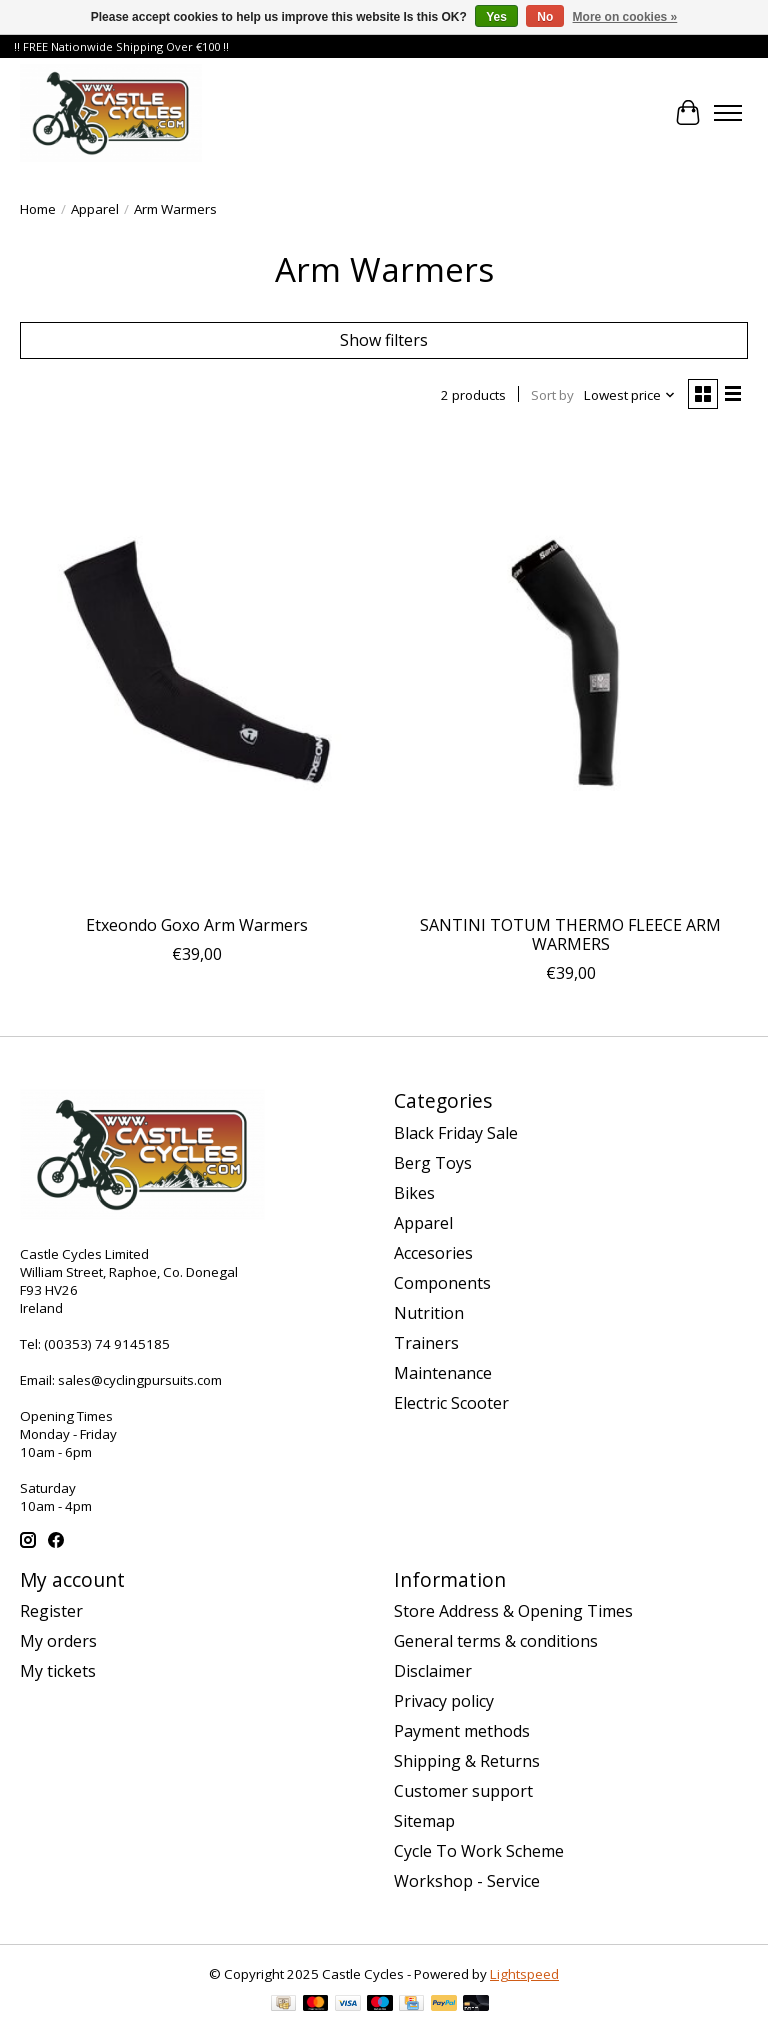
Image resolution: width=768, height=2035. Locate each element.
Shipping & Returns (467, 1761)
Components (442, 1283)
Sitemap (424, 1821)
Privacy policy (444, 1701)
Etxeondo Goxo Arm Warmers (197, 925)
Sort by (552, 395)
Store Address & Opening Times (513, 1611)
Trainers (426, 1343)
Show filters (384, 340)
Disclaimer (433, 1671)
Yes (496, 17)
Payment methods (462, 1731)
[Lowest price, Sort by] (630, 395)
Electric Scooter (451, 1403)
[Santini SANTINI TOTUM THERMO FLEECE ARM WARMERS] (571, 668)
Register (51, 1611)
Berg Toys (433, 1163)
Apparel (95, 209)
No (545, 17)
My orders (58, 1641)
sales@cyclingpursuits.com (140, 1380)
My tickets (58, 1671)
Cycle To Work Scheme (479, 1851)
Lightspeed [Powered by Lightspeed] (524, 1974)
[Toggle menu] (728, 113)
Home (38, 209)
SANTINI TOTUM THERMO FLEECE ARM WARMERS (570, 934)
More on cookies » (625, 17)
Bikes (414, 1193)
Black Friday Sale (456, 1133)
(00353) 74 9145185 (107, 1344)
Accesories (433, 1253)
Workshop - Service (467, 1881)
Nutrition (429, 1313)
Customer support (463, 1791)
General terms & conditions (496, 1641)
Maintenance (443, 1373)
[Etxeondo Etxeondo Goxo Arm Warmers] (197, 668)
